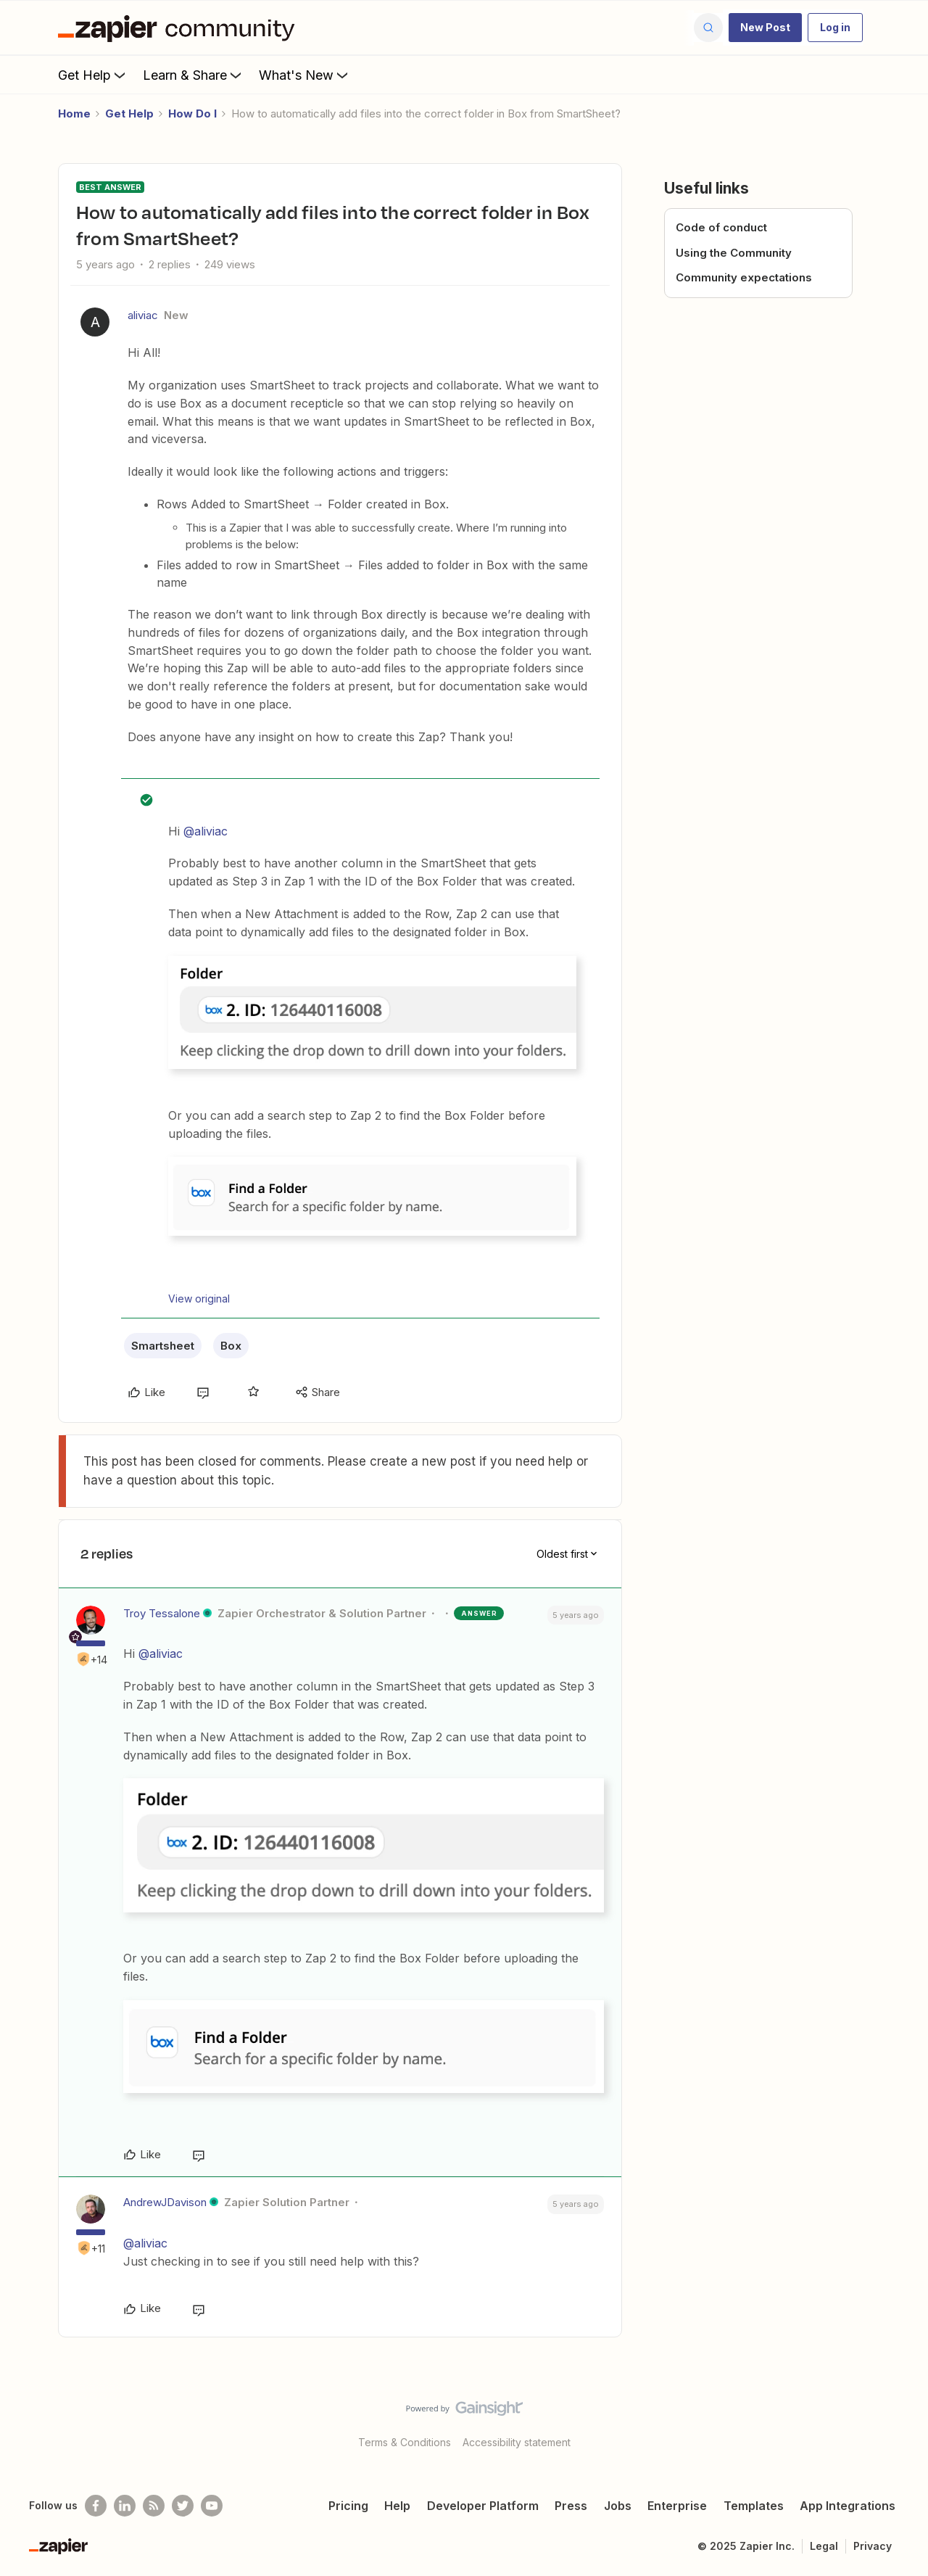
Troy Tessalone (161, 1613)
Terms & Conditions (404, 2442)
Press (571, 2505)
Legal (824, 2546)
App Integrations (847, 2505)
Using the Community (734, 253)
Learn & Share (193, 74)
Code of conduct (721, 227)
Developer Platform (483, 2505)
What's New (305, 74)
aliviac (143, 315)
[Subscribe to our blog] (154, 2506)
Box (230, 1346)
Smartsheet (162, 1346)
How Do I (192, 113)
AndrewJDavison (165, 2202)
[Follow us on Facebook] (96, 2506)
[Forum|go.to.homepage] (180, 27)
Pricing (348, 2505)
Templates (754, 2505)
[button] (765, 27)
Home (74, 113)
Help (397, 2505)
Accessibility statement (517, 2442)
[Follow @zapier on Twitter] (183, 2506)
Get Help (93, 74)
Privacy (872, 2546)
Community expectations (744, 277)
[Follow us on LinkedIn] (125, 2506)
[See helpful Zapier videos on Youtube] (212, 2506)
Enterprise (677, 2505)
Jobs (617, 2505)
